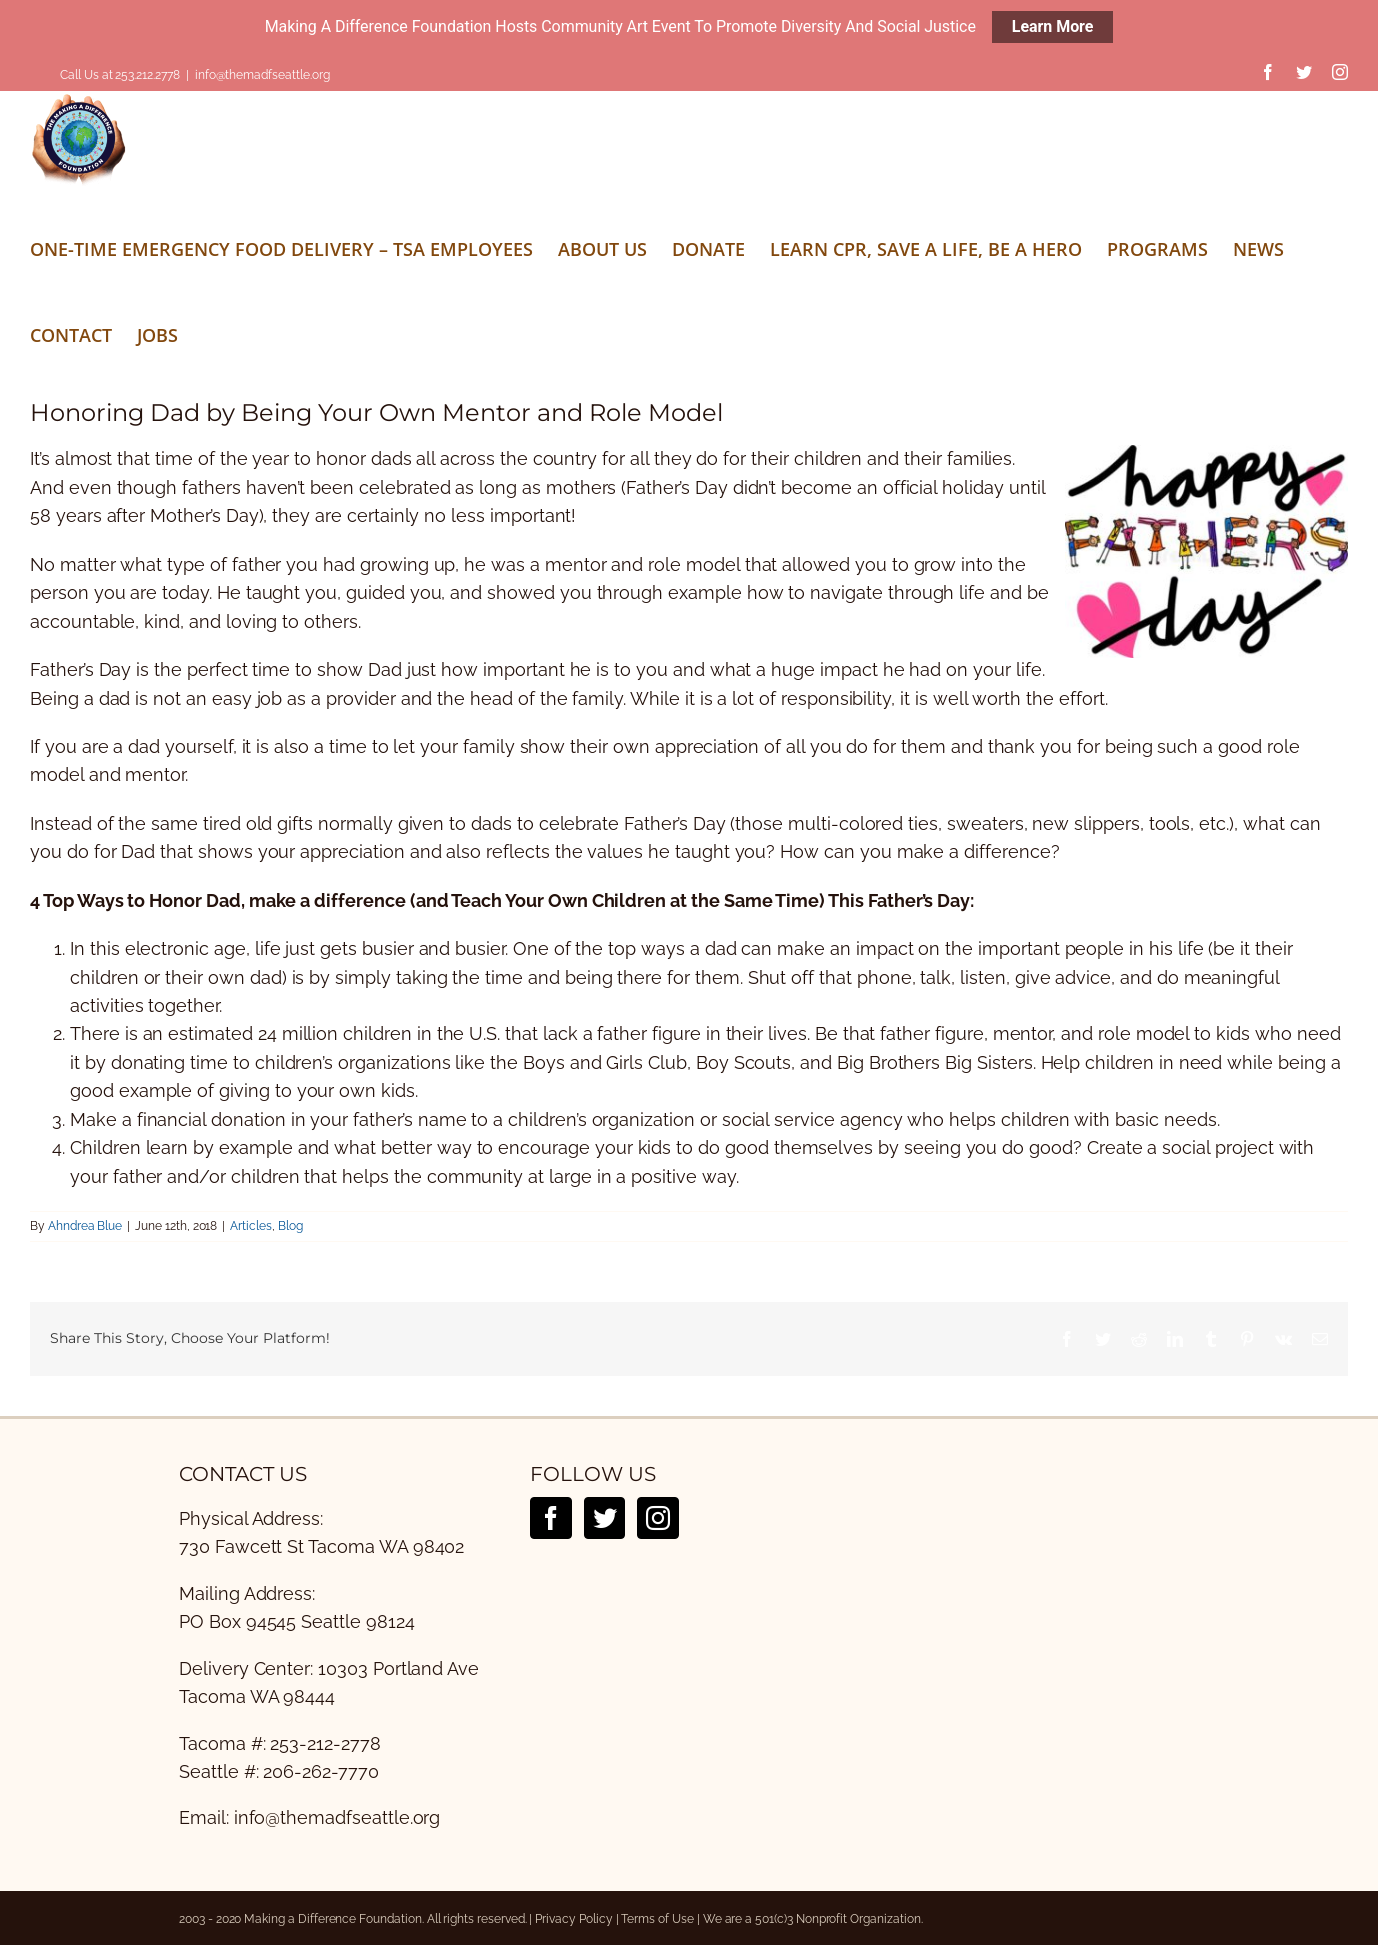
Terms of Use (657, 1919)
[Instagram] (658, 1518)
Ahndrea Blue (85, 1226)
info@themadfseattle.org (262, 75)
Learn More (1053, 26)
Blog (290, 1226)
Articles (251, 1226)
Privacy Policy (573, 1919)
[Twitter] (605, 1518)
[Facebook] (551, 1518)
